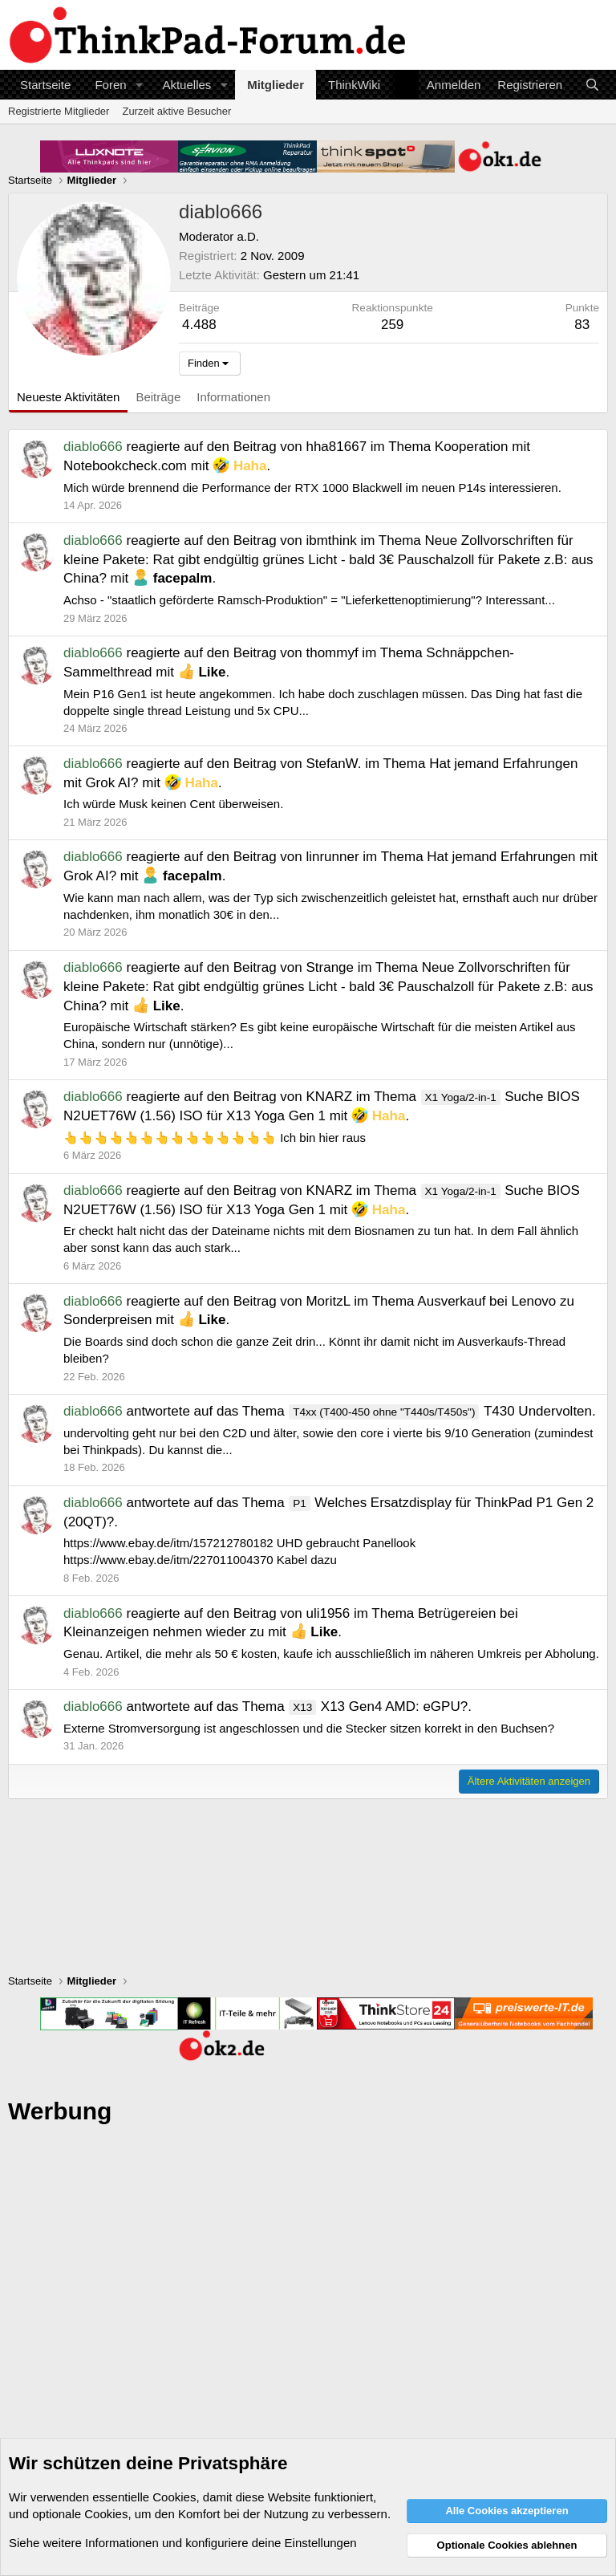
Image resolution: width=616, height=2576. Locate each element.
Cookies (174, 2497)
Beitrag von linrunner (296, 856)
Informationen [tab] (233, 397)
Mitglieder (275, 84)
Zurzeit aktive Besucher (176, 111)
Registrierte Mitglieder (58, 111)
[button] (139, 85)
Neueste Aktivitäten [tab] (68, 397)
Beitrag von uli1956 (292, 1613)
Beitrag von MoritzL (292, 1301)
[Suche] (592, 85)
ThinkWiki (354, 84)
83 (582, 324)
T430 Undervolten (440, 1411)
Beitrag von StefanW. (297, 763)
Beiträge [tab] (158, 397)
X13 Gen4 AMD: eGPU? (378, 1706)
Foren (110, 84)
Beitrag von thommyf (296, 652)
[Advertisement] (308, 2324)
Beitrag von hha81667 (300, 446)
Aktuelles (186, 84)
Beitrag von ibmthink (295, 540)
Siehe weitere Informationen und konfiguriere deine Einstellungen (183, 2543)
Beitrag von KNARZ (292, 1096)
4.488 (199, 324)
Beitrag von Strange (293, 967)
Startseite (45, 84)
